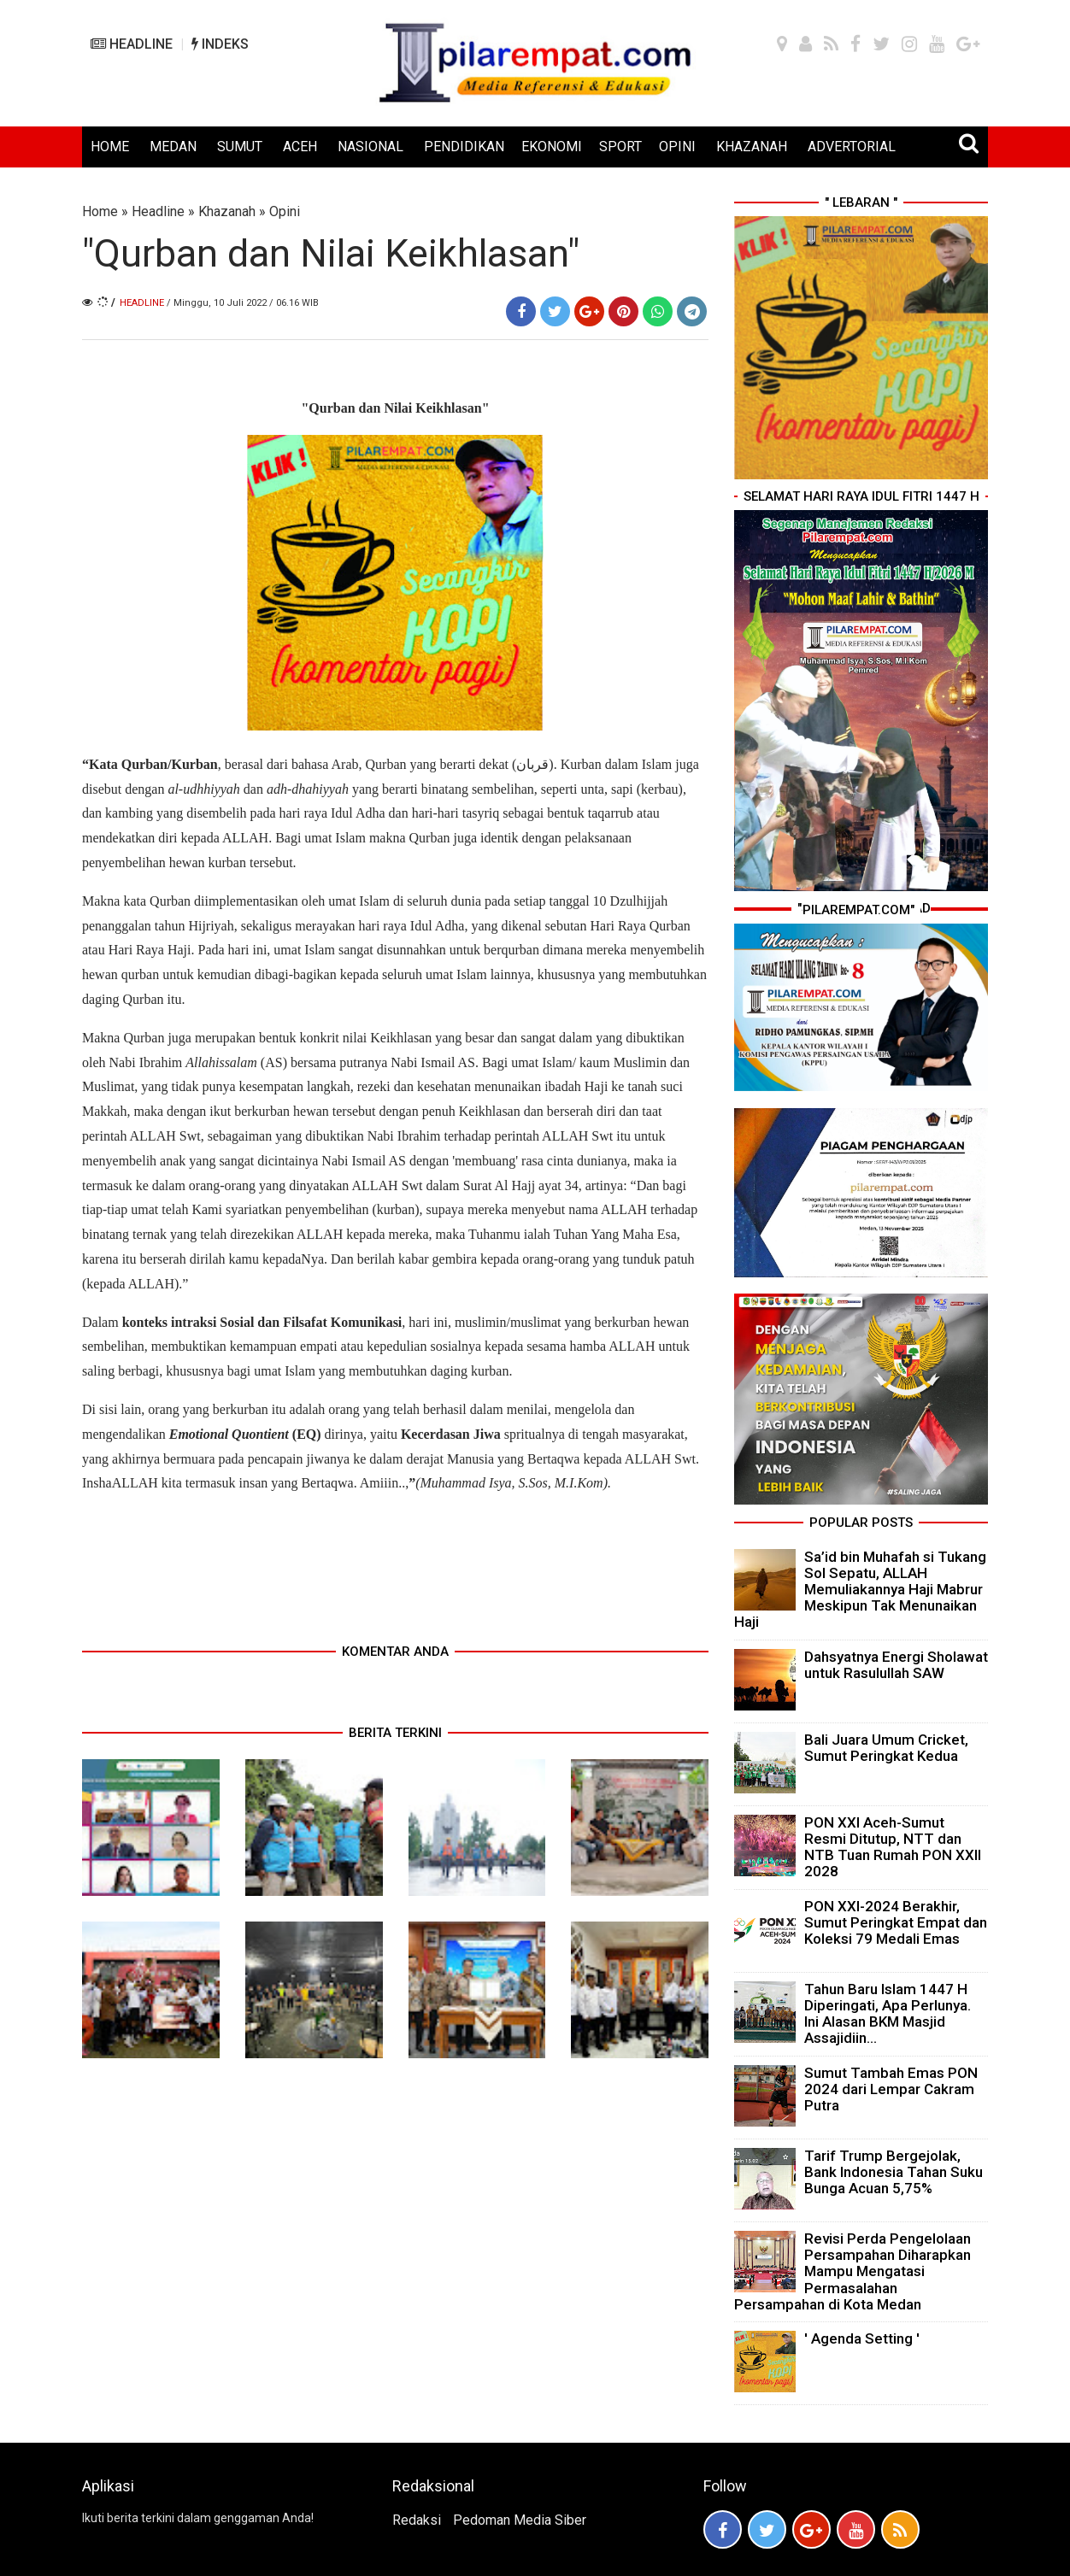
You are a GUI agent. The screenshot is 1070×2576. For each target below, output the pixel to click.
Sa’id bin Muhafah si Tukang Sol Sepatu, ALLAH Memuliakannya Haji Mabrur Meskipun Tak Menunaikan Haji (860, 1589)
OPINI (677, 146)
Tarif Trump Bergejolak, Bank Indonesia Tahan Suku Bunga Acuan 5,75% (893, 2172)
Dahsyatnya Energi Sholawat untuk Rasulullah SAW (896, 1664)
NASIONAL (370, 146)
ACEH (300, 146)
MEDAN (173, 146)
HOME (110, 146)
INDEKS (220, 44)
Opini (284, 211)
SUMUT (239, 146)
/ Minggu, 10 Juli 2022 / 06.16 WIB (243, 302)
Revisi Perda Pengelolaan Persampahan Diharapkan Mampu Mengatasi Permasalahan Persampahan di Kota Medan (852, 2271)
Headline (158, 211)
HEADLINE (132, 44)
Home (100, 211)
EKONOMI (551, 146)
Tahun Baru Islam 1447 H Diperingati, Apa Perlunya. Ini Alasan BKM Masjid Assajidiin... (887, 2013)
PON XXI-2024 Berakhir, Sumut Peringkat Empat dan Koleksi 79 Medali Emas (895, 1922)
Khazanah (227, 211)
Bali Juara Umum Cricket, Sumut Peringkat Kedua (886, 1747)
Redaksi (416, 2520)
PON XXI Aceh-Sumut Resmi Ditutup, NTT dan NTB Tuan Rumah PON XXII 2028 (892, 1847)
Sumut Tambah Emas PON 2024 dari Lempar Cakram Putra (891, 2089)
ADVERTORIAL (852, 146)
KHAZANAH (751, 146)
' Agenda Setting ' (862, 2338)
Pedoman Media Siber (519, 2520)
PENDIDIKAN (464, 146)
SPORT (620, 146)
